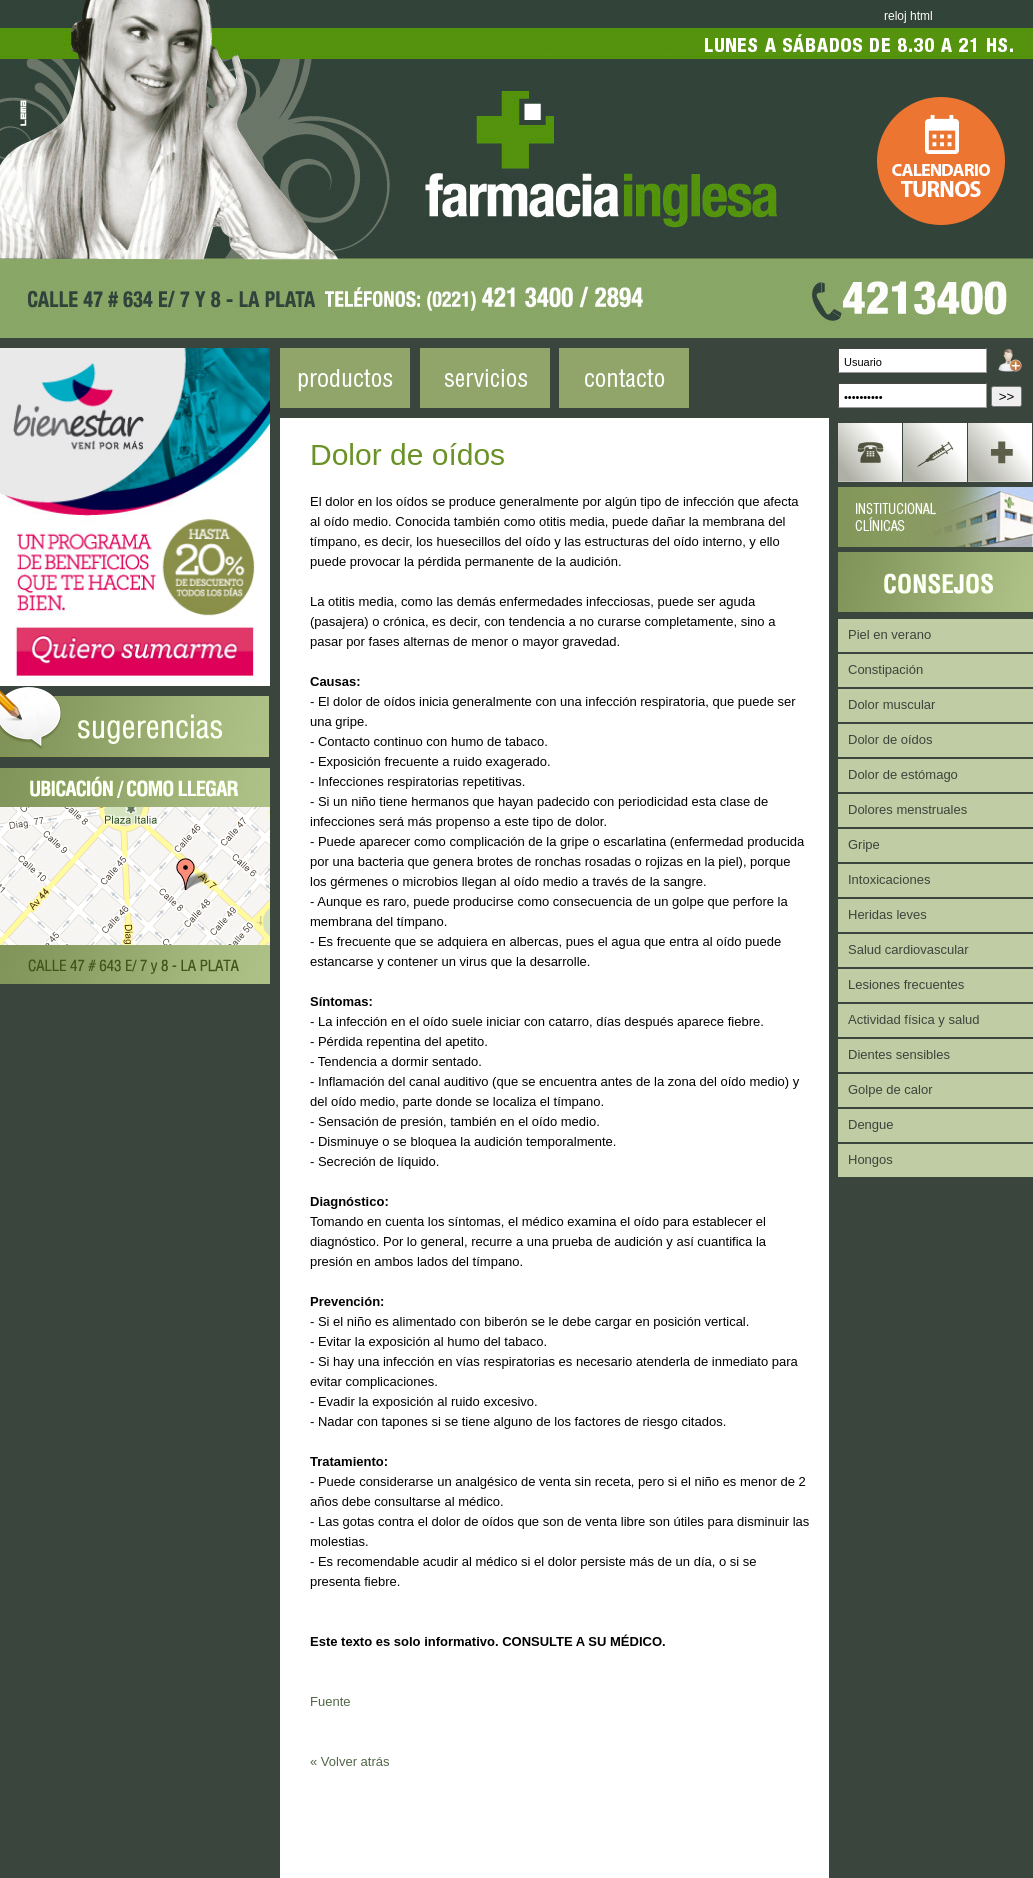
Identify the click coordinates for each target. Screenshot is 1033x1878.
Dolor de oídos (890, 739)
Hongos (870, 1159)
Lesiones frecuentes (906, 984)
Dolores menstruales (907, 809)
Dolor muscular (891, 704)
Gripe (864, 844)
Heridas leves (887, 914)
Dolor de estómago (903, 774)
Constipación (885, 669)
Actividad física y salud (914, 1019)
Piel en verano (889, 634)
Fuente (330, 1701)
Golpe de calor (890, 1089)
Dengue (871, 1124)
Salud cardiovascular (908, 949)
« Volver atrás (350, 1761)
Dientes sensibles (899, 1054)
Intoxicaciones (889, 879)
